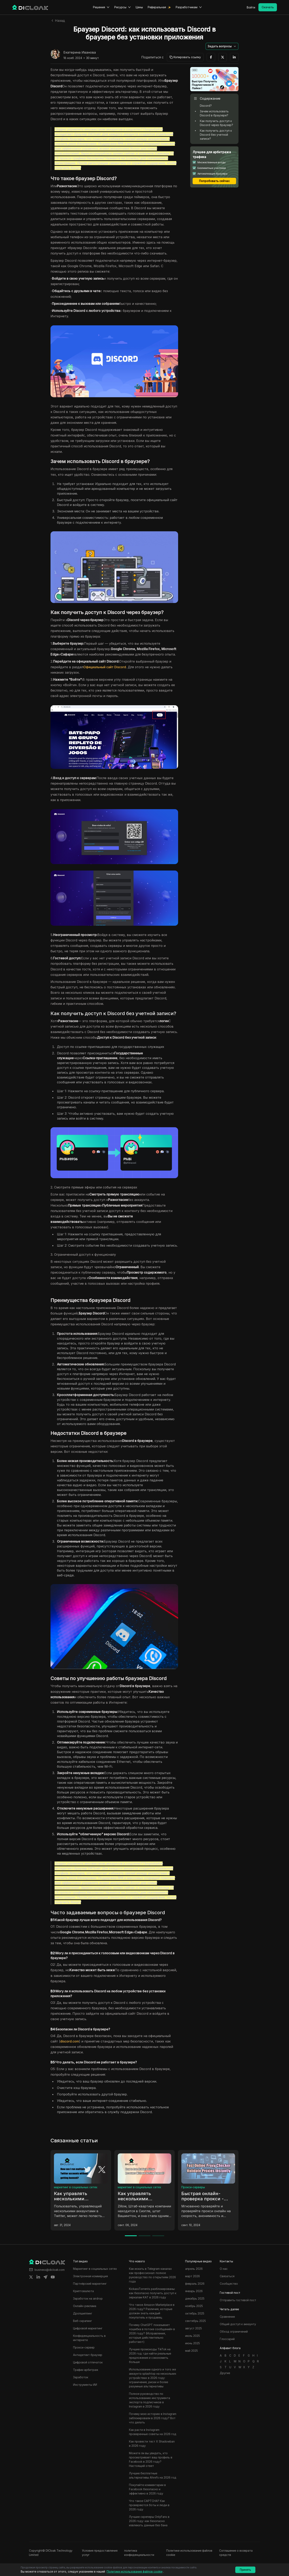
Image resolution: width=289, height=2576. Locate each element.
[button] (221, 46)
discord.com (69, 2041)
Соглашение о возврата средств (236, 2552)
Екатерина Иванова (79, 52)
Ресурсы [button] (122, 7)
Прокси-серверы (193, 2187)
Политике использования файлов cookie (189, 2552)
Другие (225, 2373)
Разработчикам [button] (189, 7)
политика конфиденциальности (139, 2552)
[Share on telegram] (45, 2277)
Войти (251, 7)
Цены (139, 7)
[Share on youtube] (53, 2277)
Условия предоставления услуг (100, 2552)
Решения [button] (101, 7)
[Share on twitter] (31, 2277)
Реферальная (157, 7)
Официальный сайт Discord (104, 667)
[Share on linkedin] (38, 2277)
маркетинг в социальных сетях (75, 2187)
